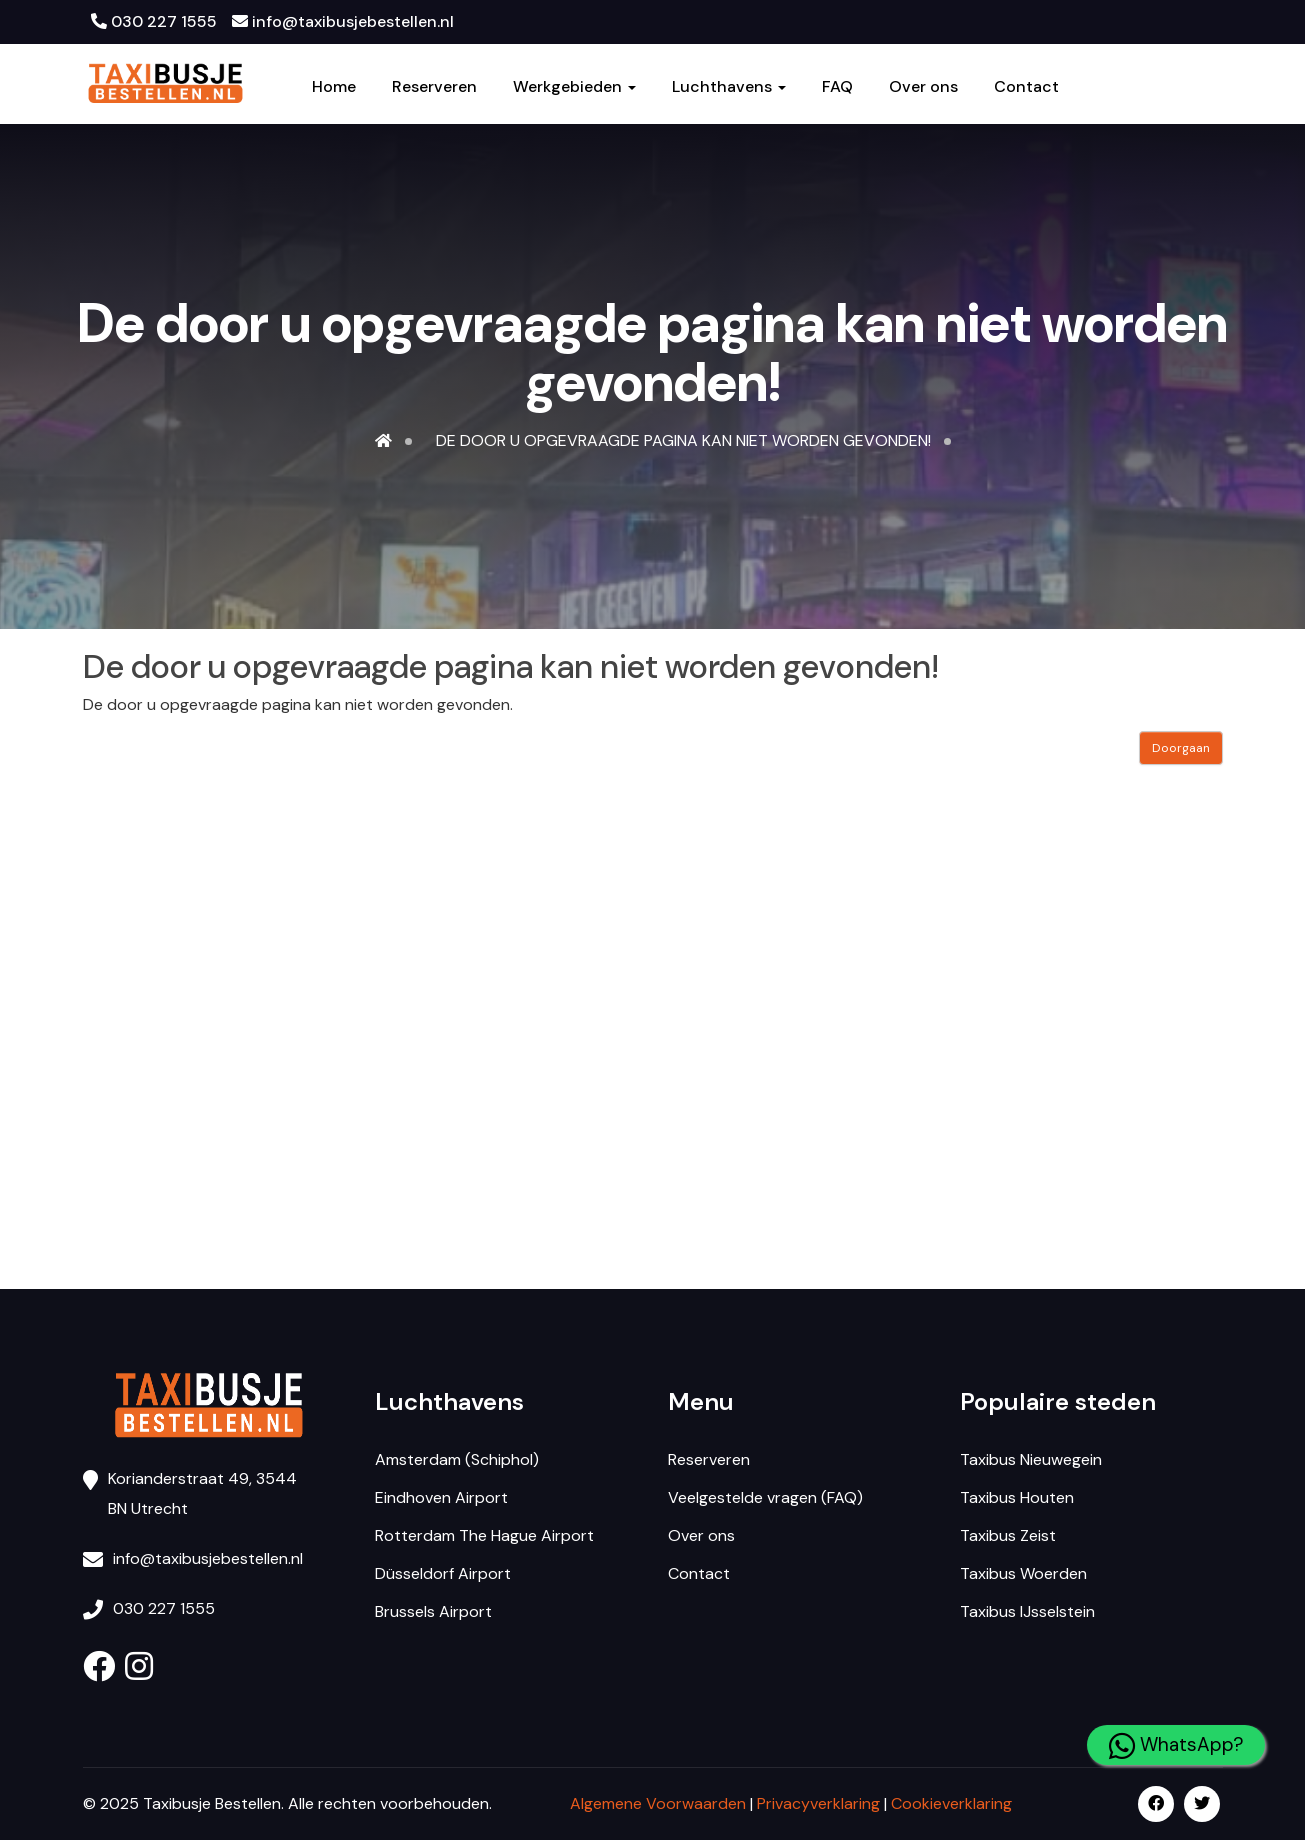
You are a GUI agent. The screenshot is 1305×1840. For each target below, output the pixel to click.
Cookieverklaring (951, 1803)
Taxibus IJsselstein (1027, 1611)
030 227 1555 (154, 21)
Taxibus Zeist (1008, 1535)
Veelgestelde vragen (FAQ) (765, 1497)
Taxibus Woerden (1023, 1573)
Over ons (923, 87)
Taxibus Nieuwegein (1031, 1459)
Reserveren (434, 87)
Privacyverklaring (818, 1803)
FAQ (837, 87)
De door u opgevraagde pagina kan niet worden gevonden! (683, 440)
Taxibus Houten (1017, 1497)
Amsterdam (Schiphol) (457, 1459)
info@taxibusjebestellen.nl (343, 21)
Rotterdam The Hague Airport (484, 1535)
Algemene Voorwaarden (658, 1803)
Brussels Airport (433, 1611)
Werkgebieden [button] (574, 87)
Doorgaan (1181, 748)
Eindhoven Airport (441, 1497)
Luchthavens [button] (729, 87)
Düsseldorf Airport (443, 1573)
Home (334, 87)
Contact (1026, 87)
